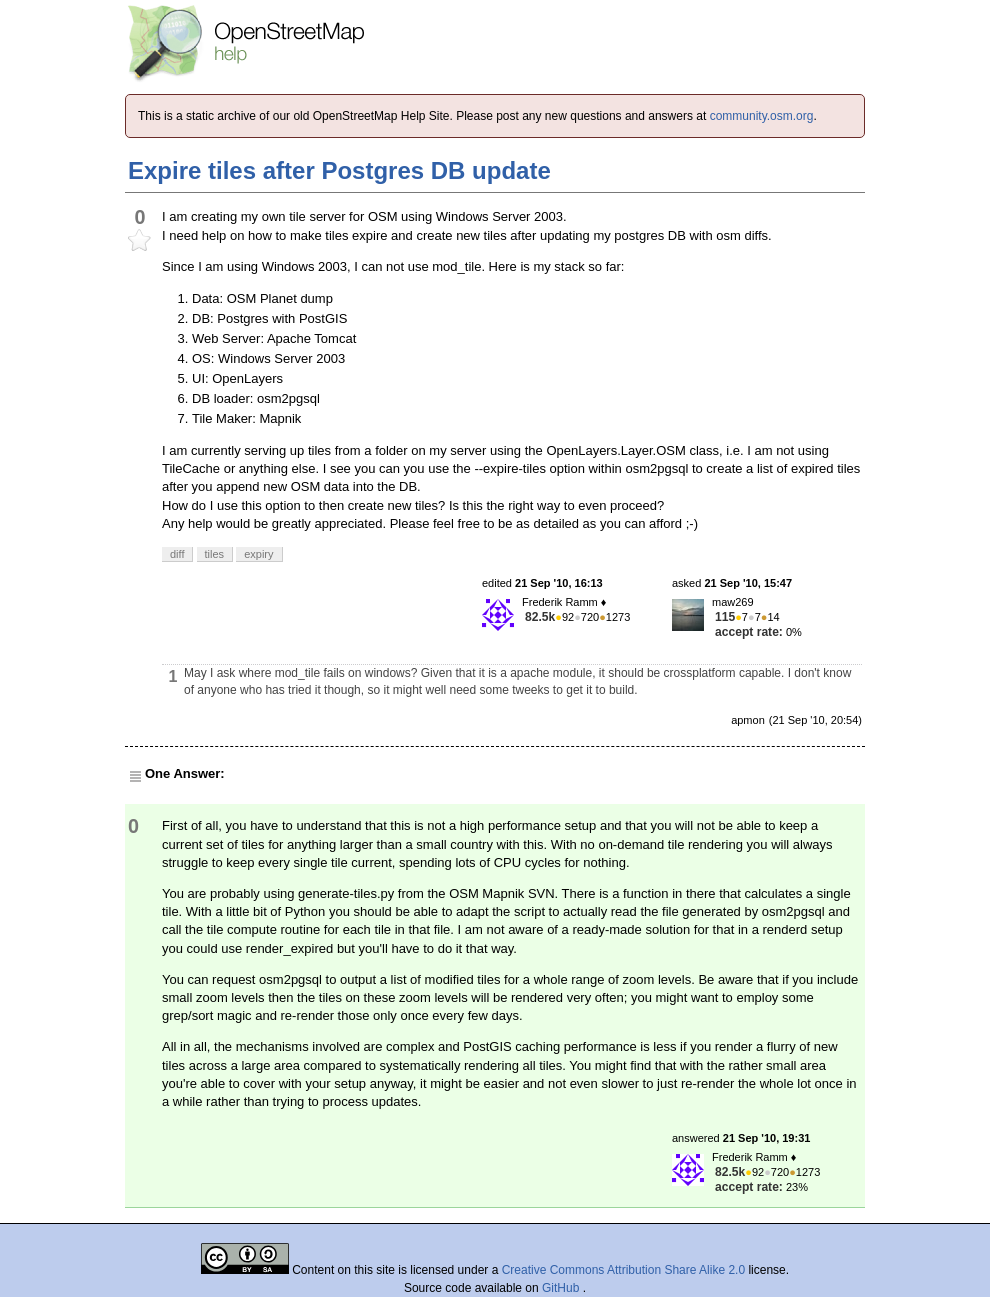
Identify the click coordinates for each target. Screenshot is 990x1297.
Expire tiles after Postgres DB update (339, 170)
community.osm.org (762, 116)
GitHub (562, 1288)
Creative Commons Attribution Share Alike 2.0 (623, 1270)
